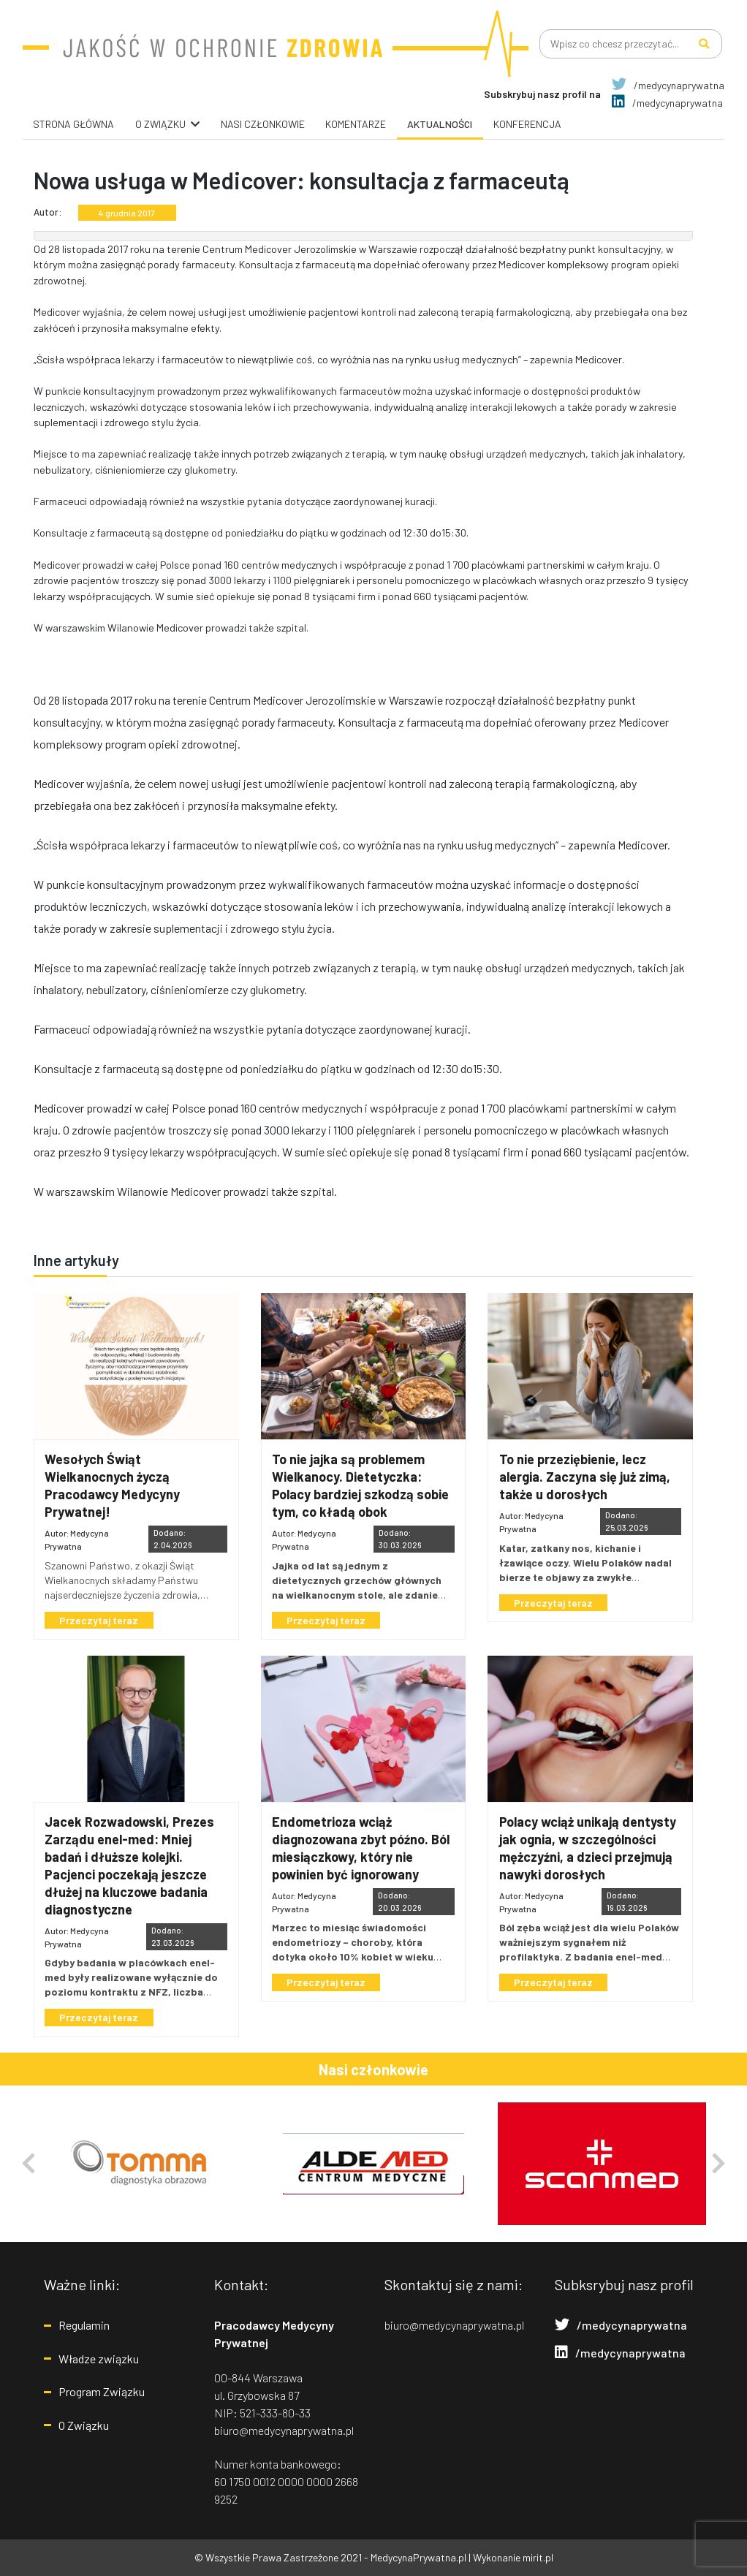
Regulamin (84, 2325)
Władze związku (98, 2358)
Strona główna (73, 124)
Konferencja (527, 124)
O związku (160, 124)
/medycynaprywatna (668, 85)
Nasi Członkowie (263, 124)
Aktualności (439, 124)
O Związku (83, 2425)
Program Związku (101, 2391)
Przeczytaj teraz (100, 1620)
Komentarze (355, 124)
